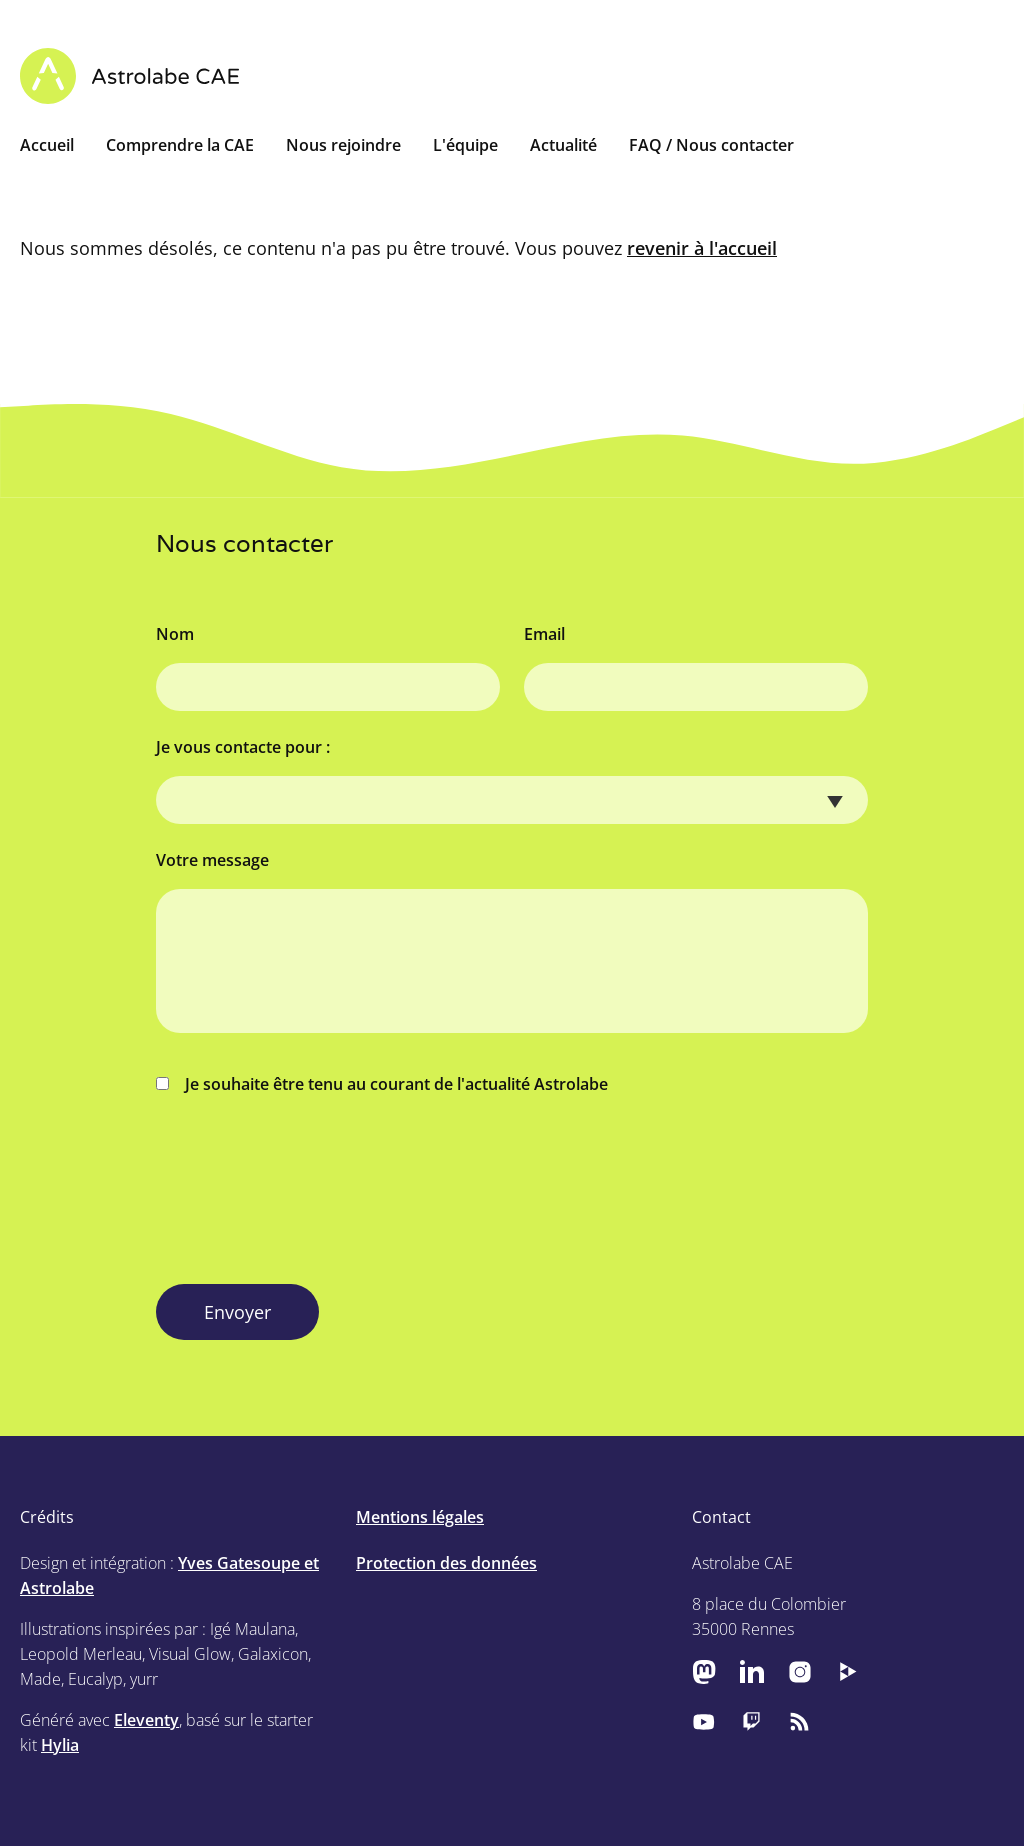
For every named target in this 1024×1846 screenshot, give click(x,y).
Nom (175, 634)
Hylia (60, 1745)
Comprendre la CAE (180, 145)
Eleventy (146, 1720)
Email (544, 634)
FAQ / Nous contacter (711, 145)
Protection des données (446, 1563)
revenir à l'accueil (702, 248)
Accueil (47, 145)
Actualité (563, 145)
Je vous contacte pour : (243, 747)
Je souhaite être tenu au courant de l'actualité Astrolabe (382, 1084)
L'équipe (465, 145)
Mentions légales (420, 1517)
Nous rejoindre (343, 145)
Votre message (212, 860)
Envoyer (237, 1312)
